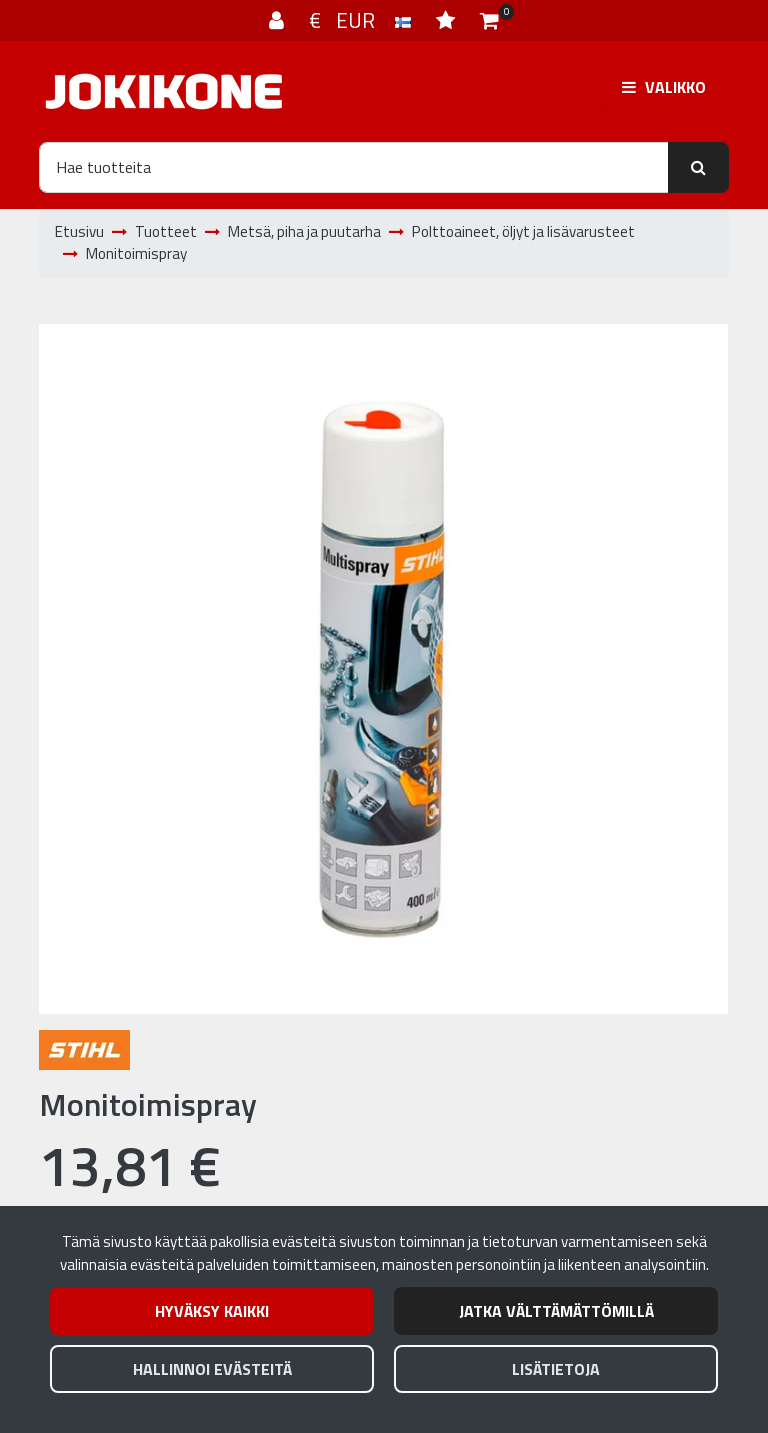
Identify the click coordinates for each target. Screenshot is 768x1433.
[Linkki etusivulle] (164, 91)
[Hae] (354, 167)
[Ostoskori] (489, 20)
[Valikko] (664, 87)
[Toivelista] (448, 20)
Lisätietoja (556, 1369)
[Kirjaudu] (279, 20)
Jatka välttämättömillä (556, 1311)
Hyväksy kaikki (212, 1311)
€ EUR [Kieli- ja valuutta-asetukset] (362, 20)
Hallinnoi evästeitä (212, 1369)
